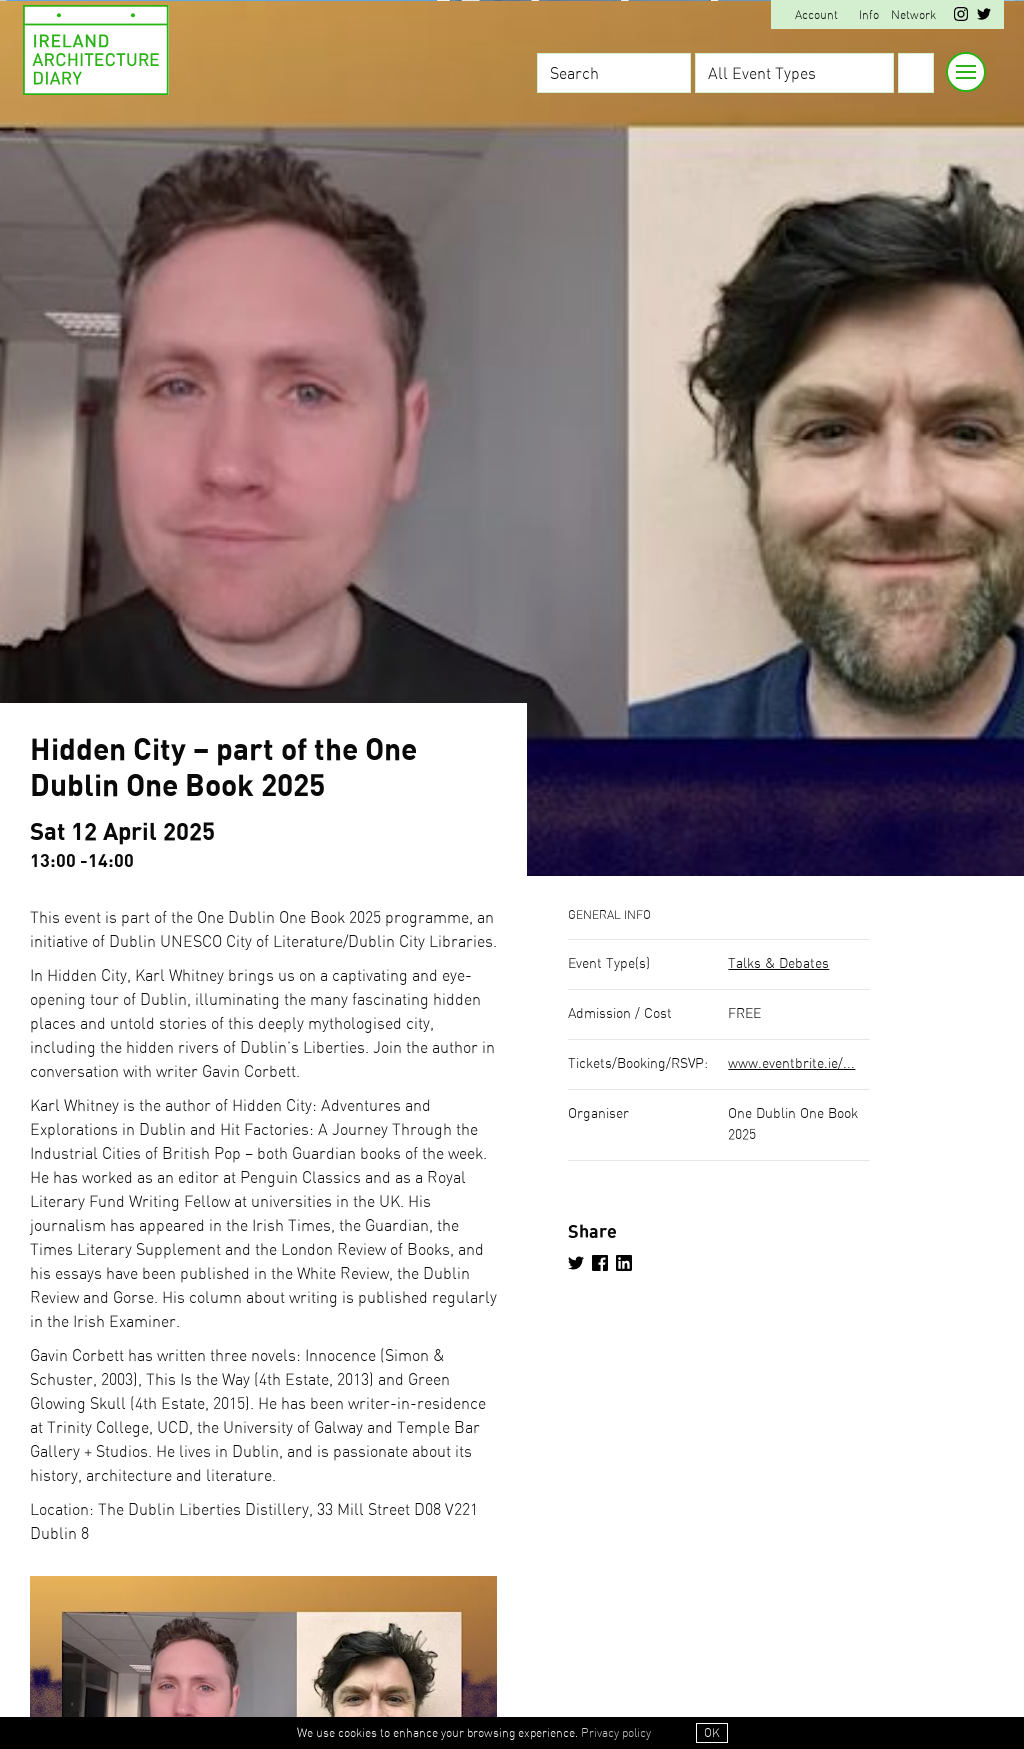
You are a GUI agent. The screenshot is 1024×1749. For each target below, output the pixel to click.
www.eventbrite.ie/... (791, 1064)
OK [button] (712, 1733)
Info (869, 15)
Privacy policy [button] (616, 1733)
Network (913, 15)
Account (816, 15)
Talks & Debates (778, 964)
